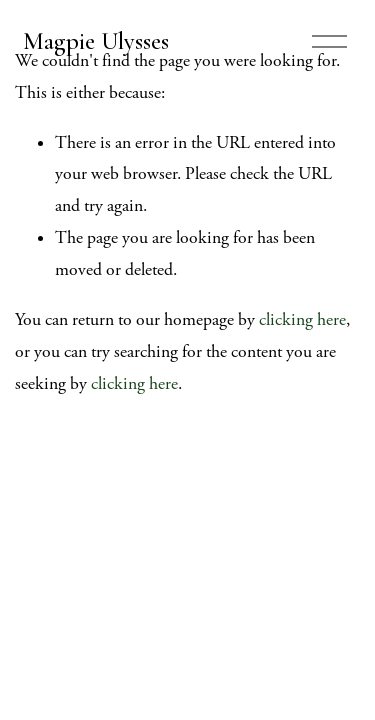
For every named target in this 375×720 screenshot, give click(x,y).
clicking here (302, 320)
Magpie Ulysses (96, 41)
